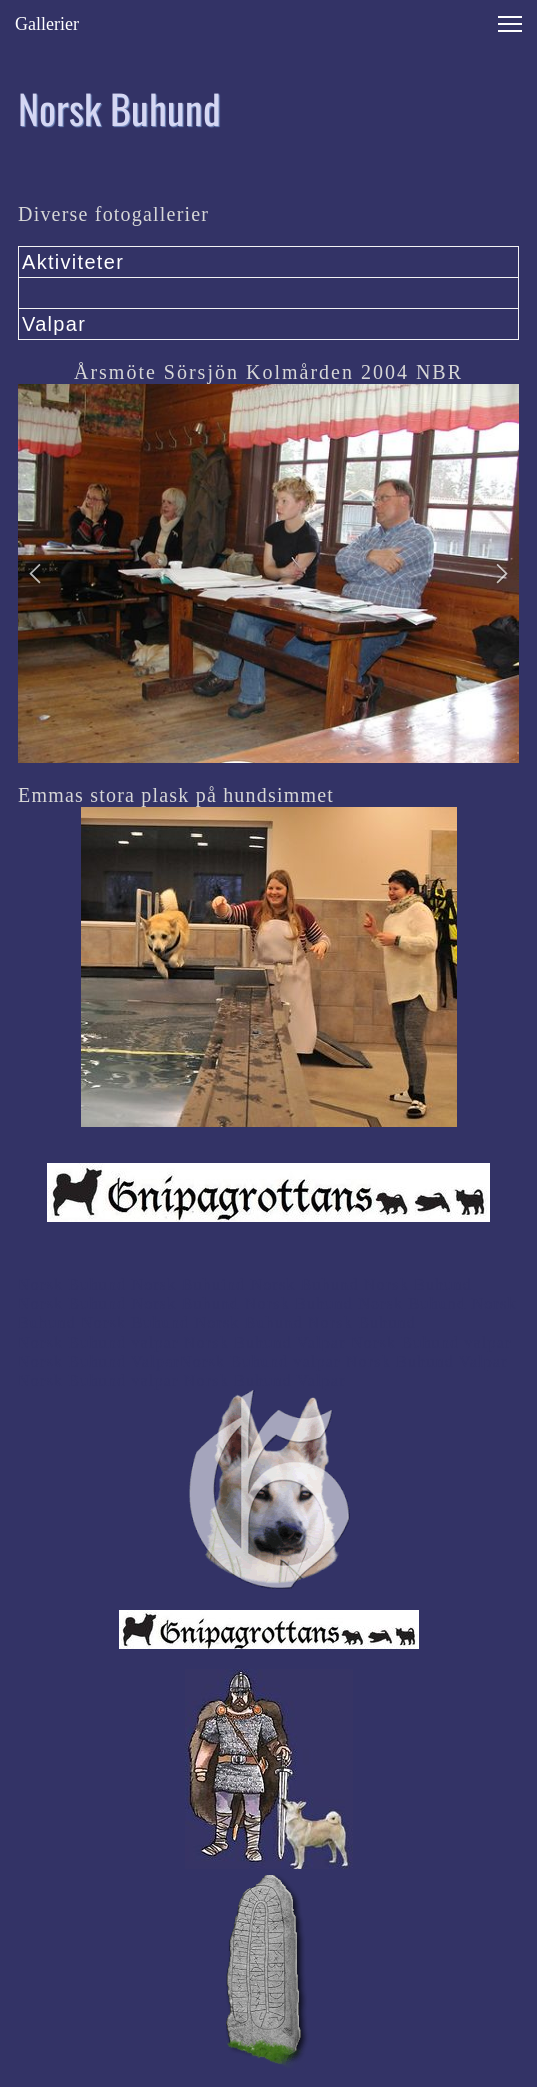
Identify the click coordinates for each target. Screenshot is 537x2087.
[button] (35, 574)
